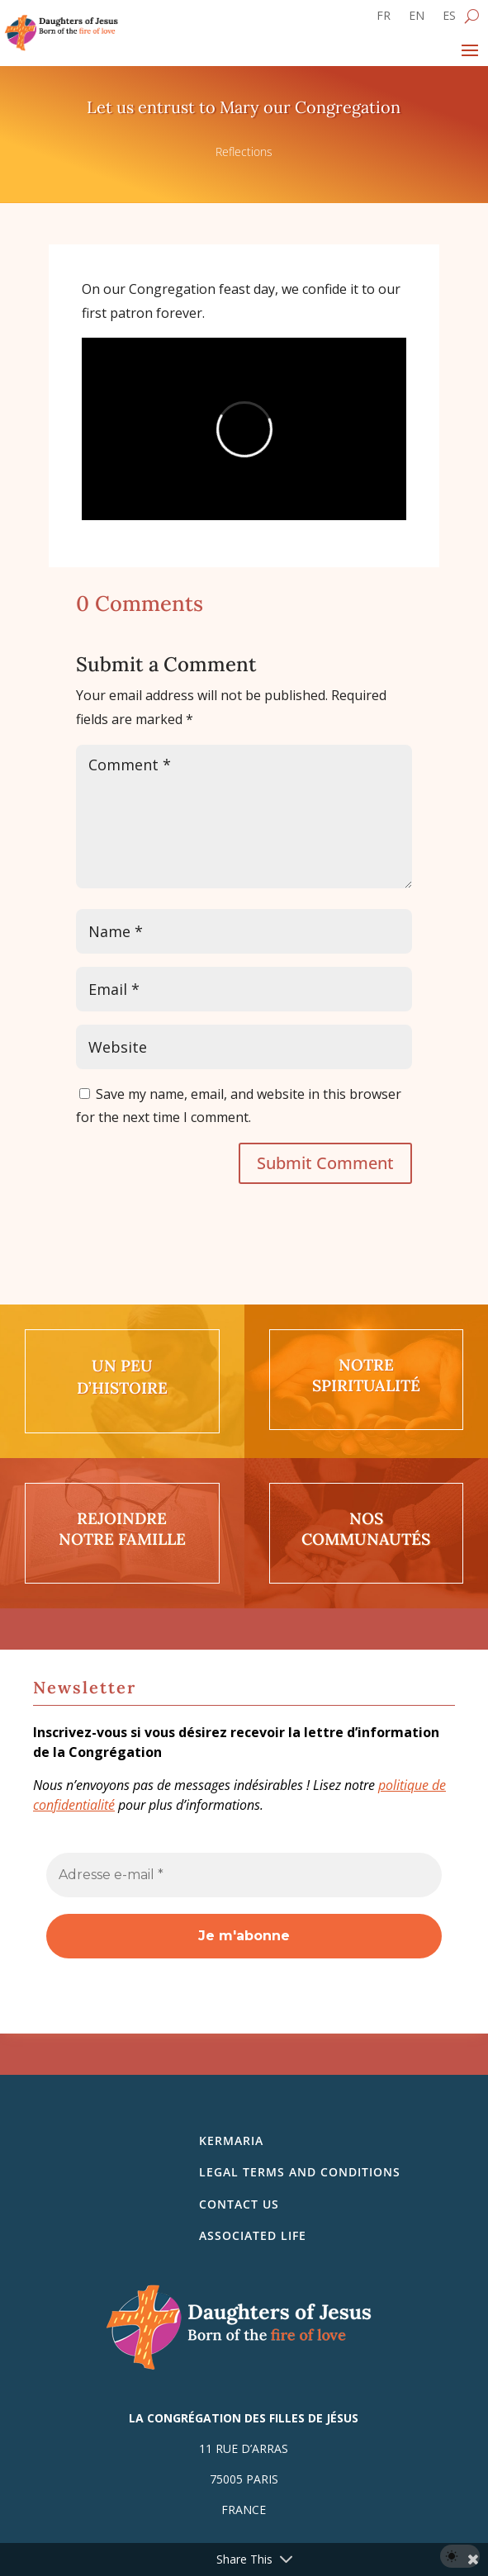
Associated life (252, 2235)
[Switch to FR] (384, 19)
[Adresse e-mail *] (244, 1875)
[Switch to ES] (449, 19)
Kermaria (231, 2140)
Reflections (244, 151)
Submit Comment (325, 1163)
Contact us (239, 2204)
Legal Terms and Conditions (299, 2172)
